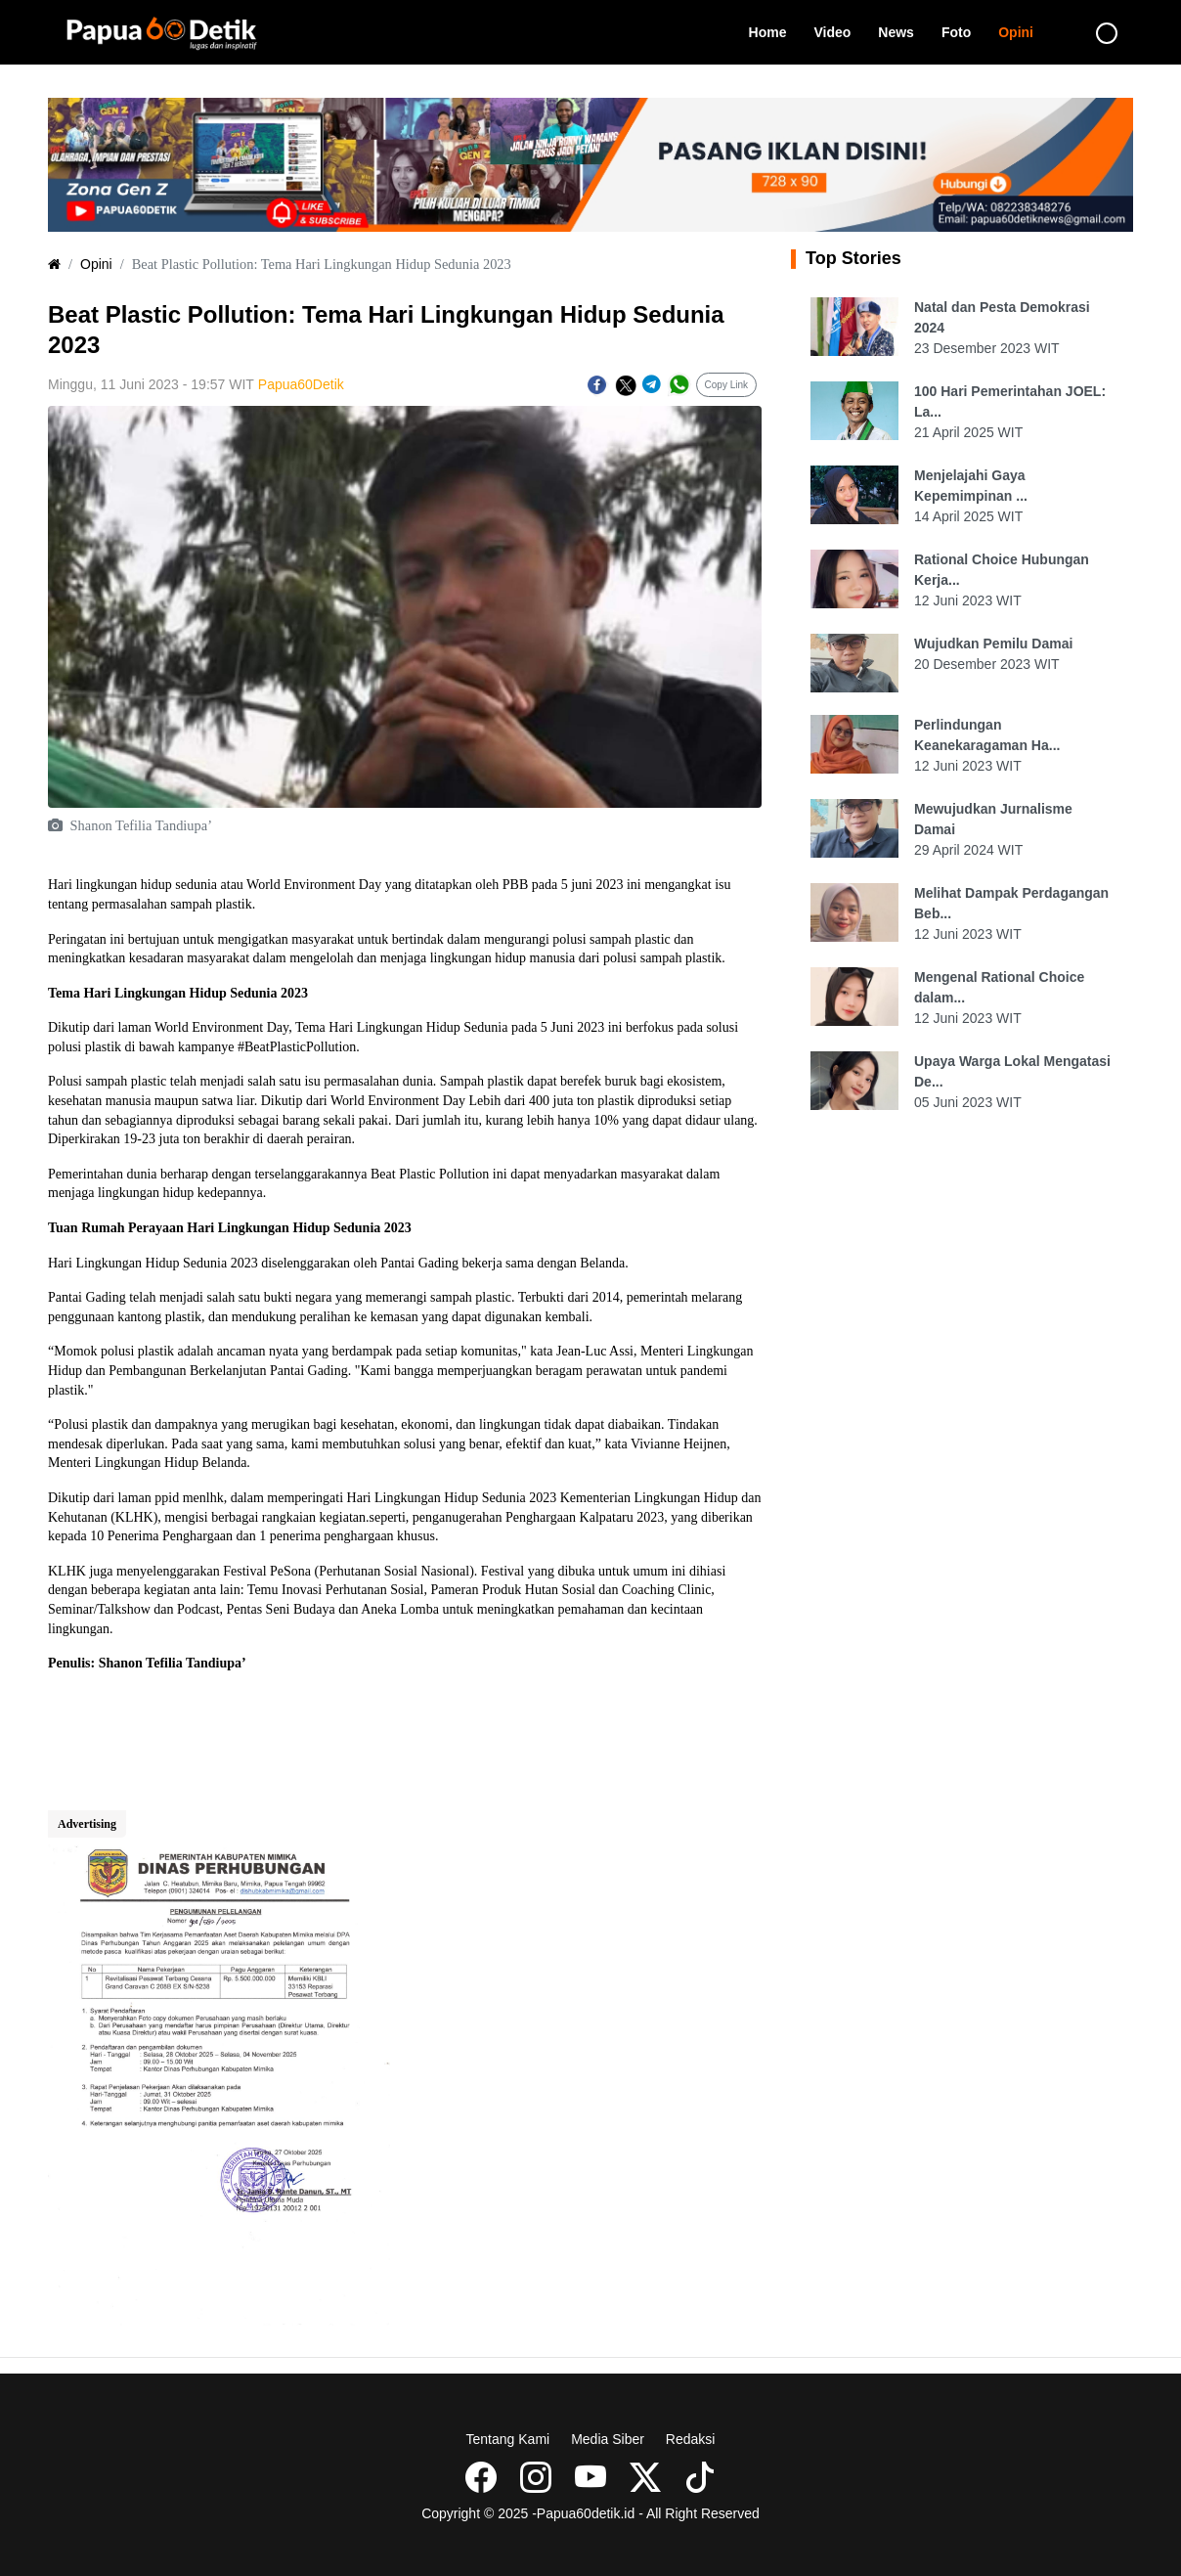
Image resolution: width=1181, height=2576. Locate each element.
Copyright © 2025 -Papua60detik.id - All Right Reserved (590, 2513)
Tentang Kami (508, 2439)
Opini (1022, 31)
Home (775, 31)
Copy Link (726, 384)
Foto (962, 31)
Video (838, 31)
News (903, 31)
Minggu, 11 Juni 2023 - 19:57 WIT (151, 384)
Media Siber (607, 2439)
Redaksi (691, 2439)
